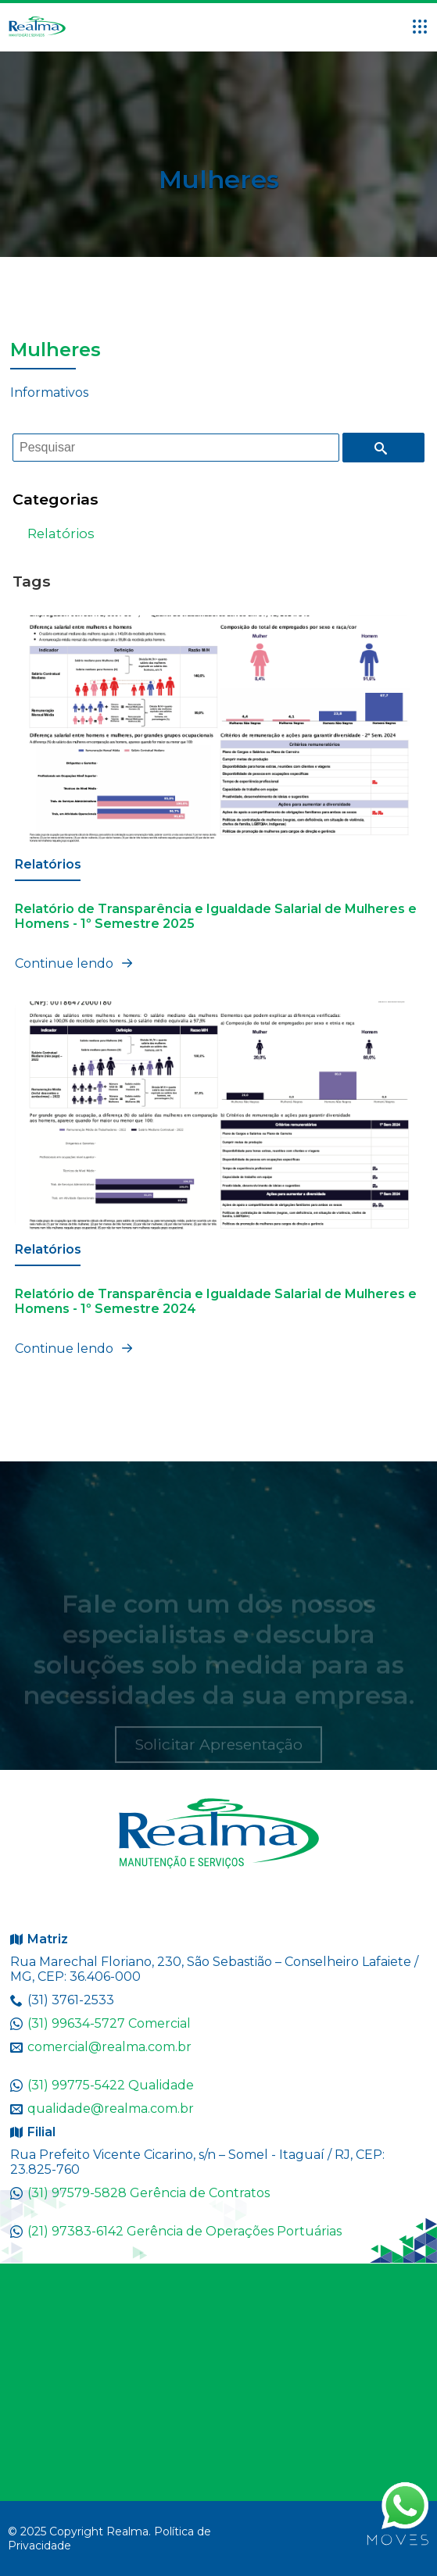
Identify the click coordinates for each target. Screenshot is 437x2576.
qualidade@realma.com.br (110, 2108)
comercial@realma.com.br (109, 2046)
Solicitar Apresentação (218, 1758)
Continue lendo (76, 963)
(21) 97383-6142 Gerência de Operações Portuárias (184, 2231)
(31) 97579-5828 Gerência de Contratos (148, 2192)
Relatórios (61, 533)
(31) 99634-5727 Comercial (109, 2023)
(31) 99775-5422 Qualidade (110, 2085)
